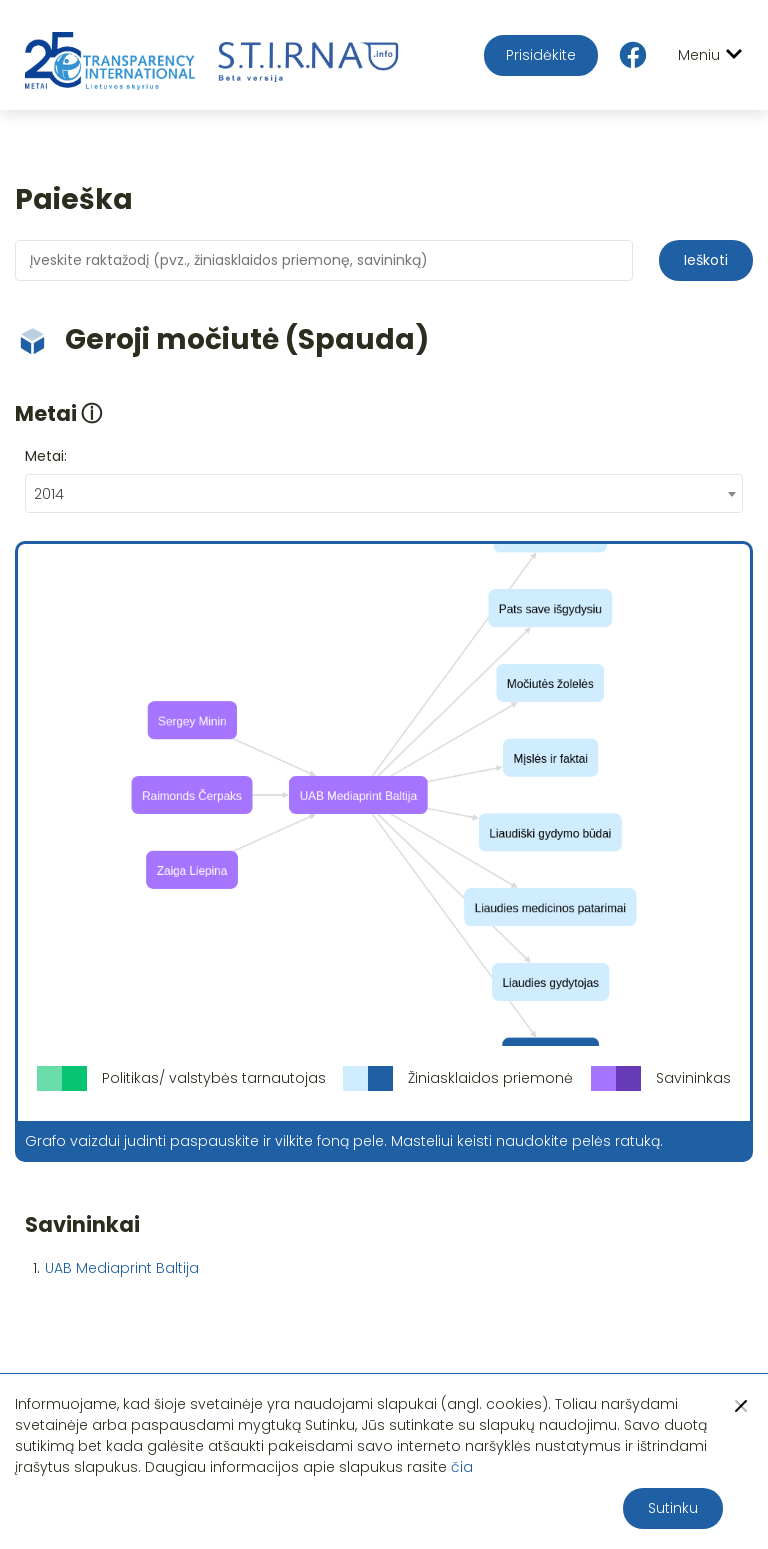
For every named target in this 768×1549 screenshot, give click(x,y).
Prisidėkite (541, 55)
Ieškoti (706, 260)
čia (462, 1467)
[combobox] (384, 493)
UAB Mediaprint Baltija (122, 1268)
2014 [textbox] (49, 494)
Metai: (46, 456)
